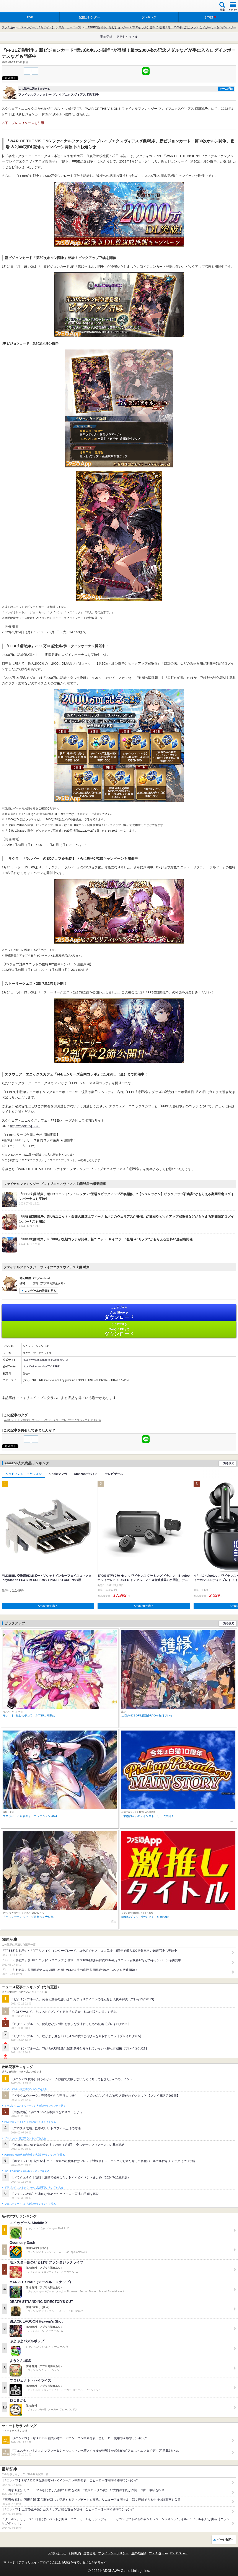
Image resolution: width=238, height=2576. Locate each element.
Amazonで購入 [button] (48, 1606)
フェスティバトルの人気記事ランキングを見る (30, 2203)
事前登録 (106, 36)
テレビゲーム (114, 1474)
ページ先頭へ (225, 2539)
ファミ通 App (16, 7)
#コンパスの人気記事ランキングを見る (25, 2089)
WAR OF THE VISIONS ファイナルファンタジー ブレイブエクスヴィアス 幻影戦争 (52, 1420)
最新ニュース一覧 (70, 27)
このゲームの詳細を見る (40, 1290)
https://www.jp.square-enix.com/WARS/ (45, 1359)
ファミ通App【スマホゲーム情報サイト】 (28, 27)
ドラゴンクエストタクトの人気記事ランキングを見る (33, 2187)
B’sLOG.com (178, 2553)
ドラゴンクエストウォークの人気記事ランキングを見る (35, 2105)
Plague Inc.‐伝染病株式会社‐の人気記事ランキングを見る (34, 2154)
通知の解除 (138, 2553)
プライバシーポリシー (113, 2553)
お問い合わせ (57, 2553)
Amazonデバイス (86, 1474)
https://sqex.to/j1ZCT (25, 1126)
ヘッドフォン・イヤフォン (23, 1474)
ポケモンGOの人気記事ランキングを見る (26, 2171)
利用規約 (75, 2553)
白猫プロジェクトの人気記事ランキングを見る (30, 2122)
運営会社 (89, 2553)
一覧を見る (227, 1463)
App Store (119, 1313)
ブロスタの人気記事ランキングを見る (25, 2138)
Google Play (119, 1330)
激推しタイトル (127, 36)
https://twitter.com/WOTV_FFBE (41, 1366)
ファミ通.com (158, 2553)
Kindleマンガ (58, 1474)
